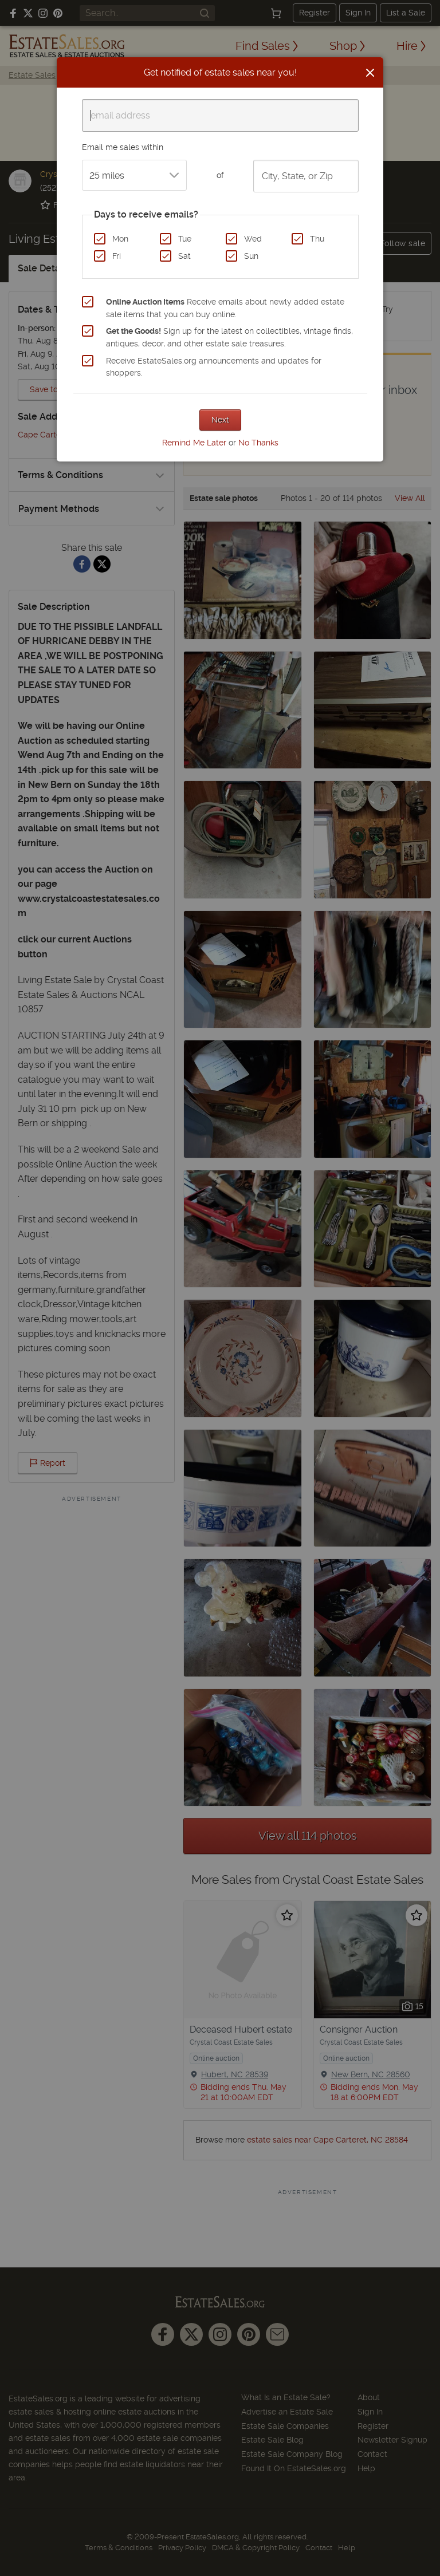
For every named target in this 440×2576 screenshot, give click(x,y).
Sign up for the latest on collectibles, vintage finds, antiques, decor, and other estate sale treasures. (229, 337)
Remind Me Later (194, 442)
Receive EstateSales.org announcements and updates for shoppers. (213, 367)
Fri (116, 256)
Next (220, 419)
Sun (251, 256)
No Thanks (258, 442)
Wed (253, 238)
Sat (184, 256)
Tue (184, 238)
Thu (317, 238)
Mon (120, 238)
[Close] (370, 73)
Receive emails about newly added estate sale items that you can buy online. (225, 308)
